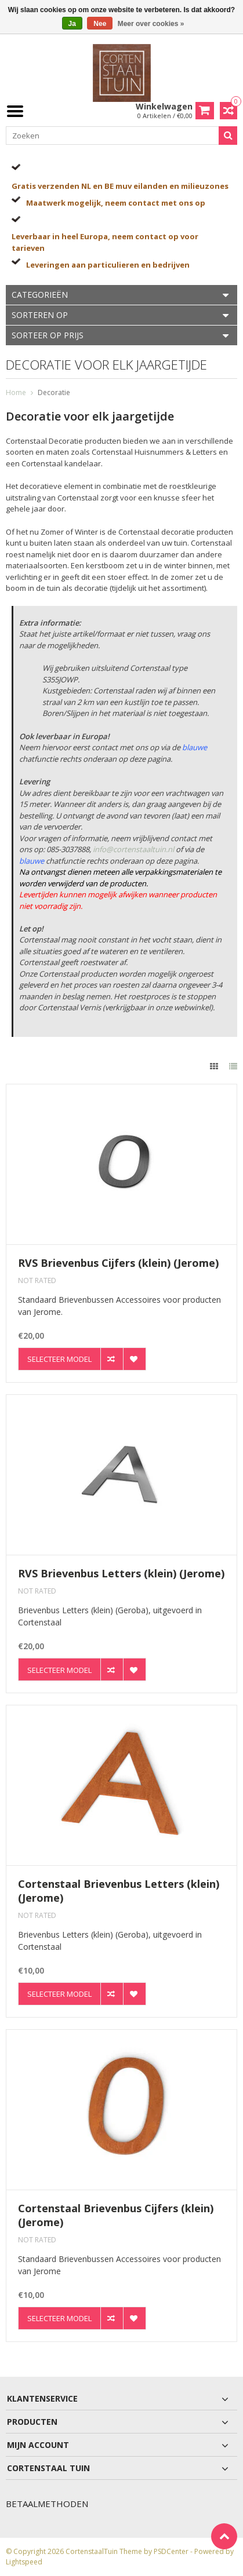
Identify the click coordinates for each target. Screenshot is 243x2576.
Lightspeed (24, 2562)
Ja (72, 24)
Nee (99, 24)
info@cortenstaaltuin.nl (133, 849)
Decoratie (54, 392)
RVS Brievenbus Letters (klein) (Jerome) (121, 1573)
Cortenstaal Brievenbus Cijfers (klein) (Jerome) (115, 2215)
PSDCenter (171, 2551)
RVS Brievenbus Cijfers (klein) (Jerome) (118, 1263)
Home (16, 392)
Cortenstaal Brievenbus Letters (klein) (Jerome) (118, 1890)
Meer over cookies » (151, 24)
